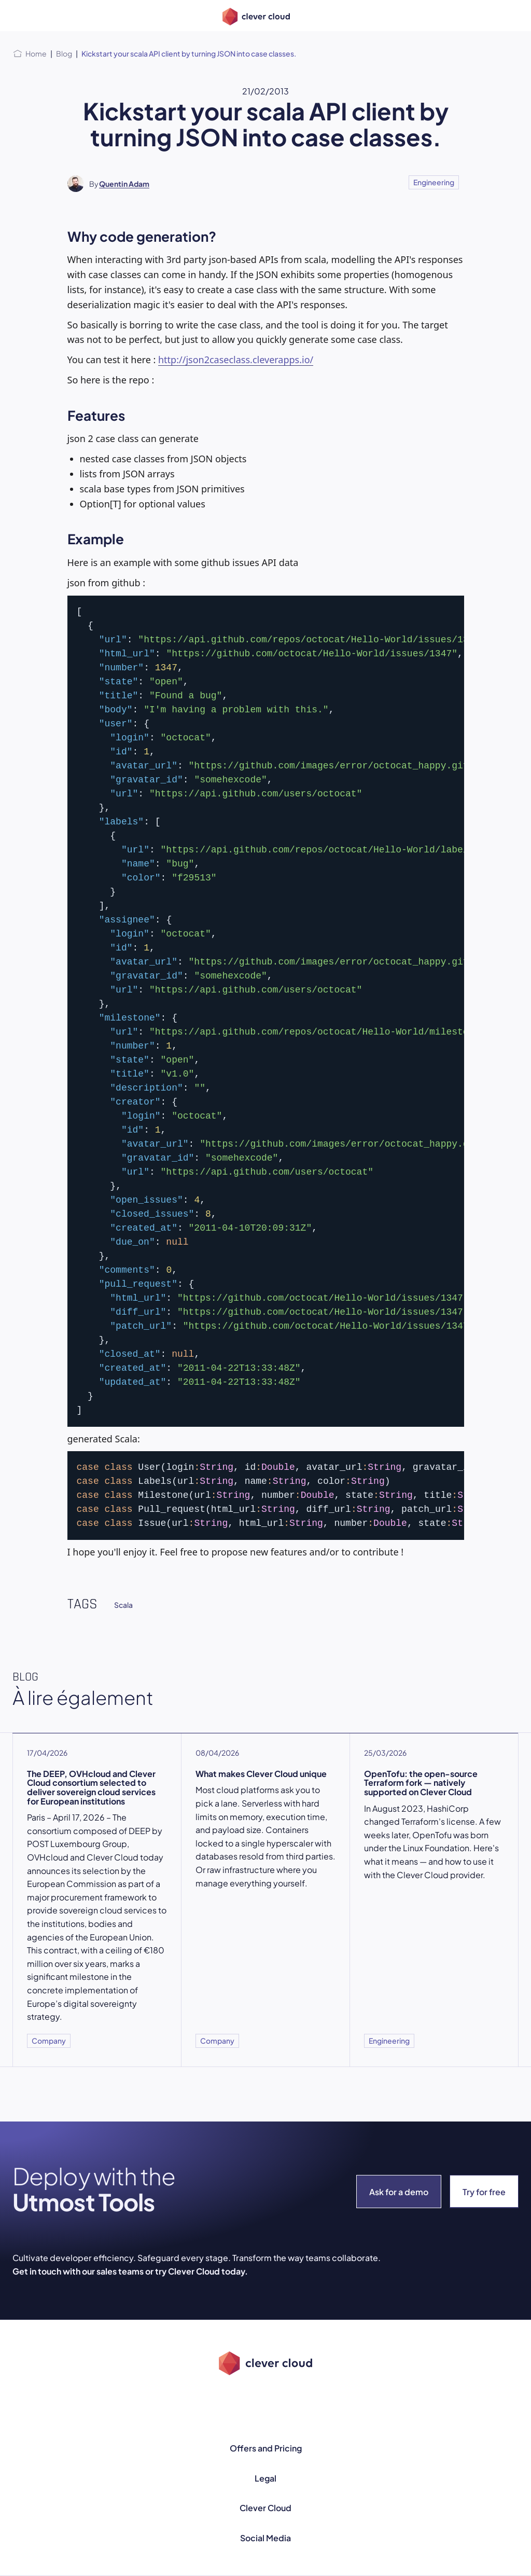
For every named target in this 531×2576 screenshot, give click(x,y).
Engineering (433, 182)
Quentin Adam (124, 183)
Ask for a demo (398, 2191)
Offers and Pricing (266, 2448)
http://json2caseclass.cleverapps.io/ (235, 359)
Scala (123, 1604)
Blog (64, 53)
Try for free (484, 2191)
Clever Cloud (265, 2507)
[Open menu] (18, 15)
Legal (265, 2478)
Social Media (265, 2537)
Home (36, 53)
